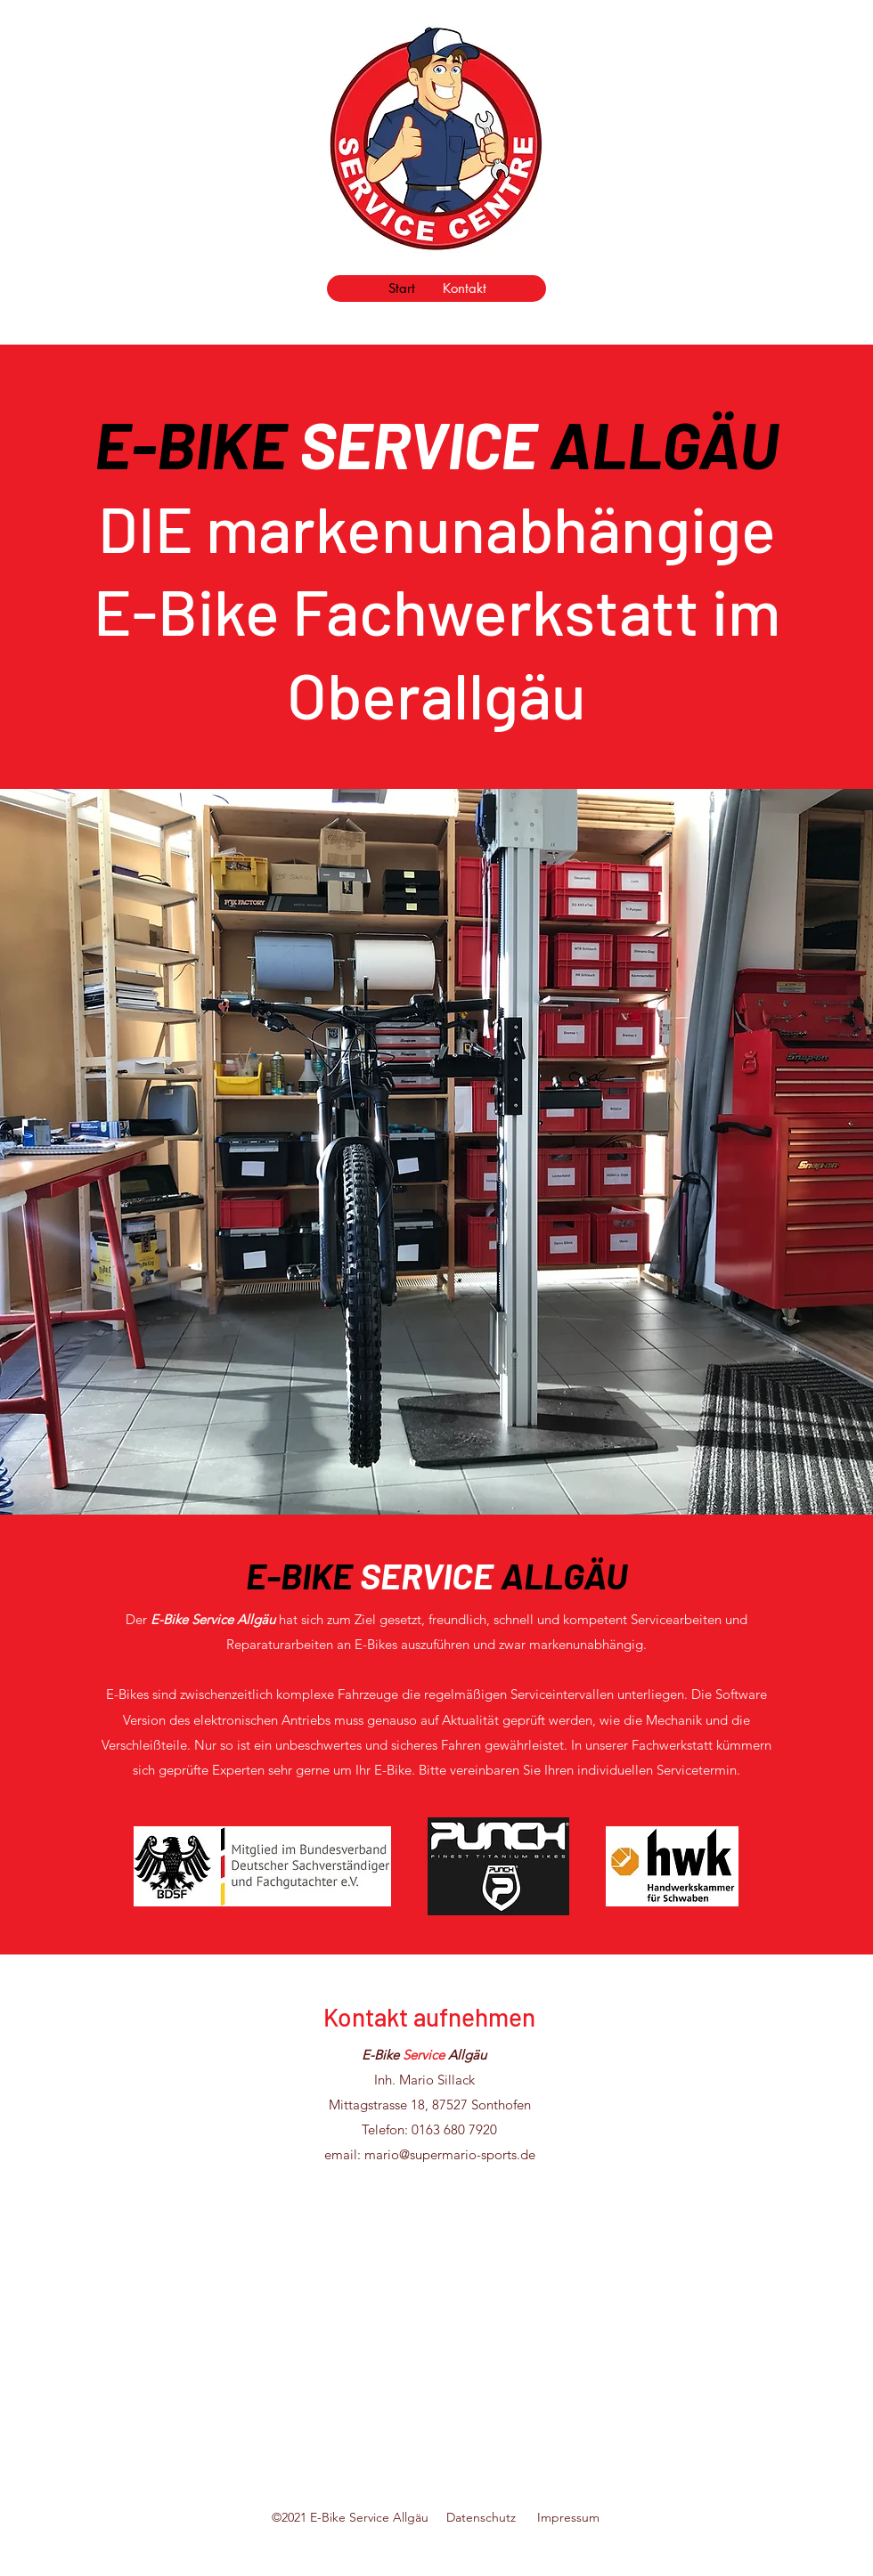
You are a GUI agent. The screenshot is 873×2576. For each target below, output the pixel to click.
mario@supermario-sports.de (449, 2154)
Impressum (568, 2517)
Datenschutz (491, 2517)
